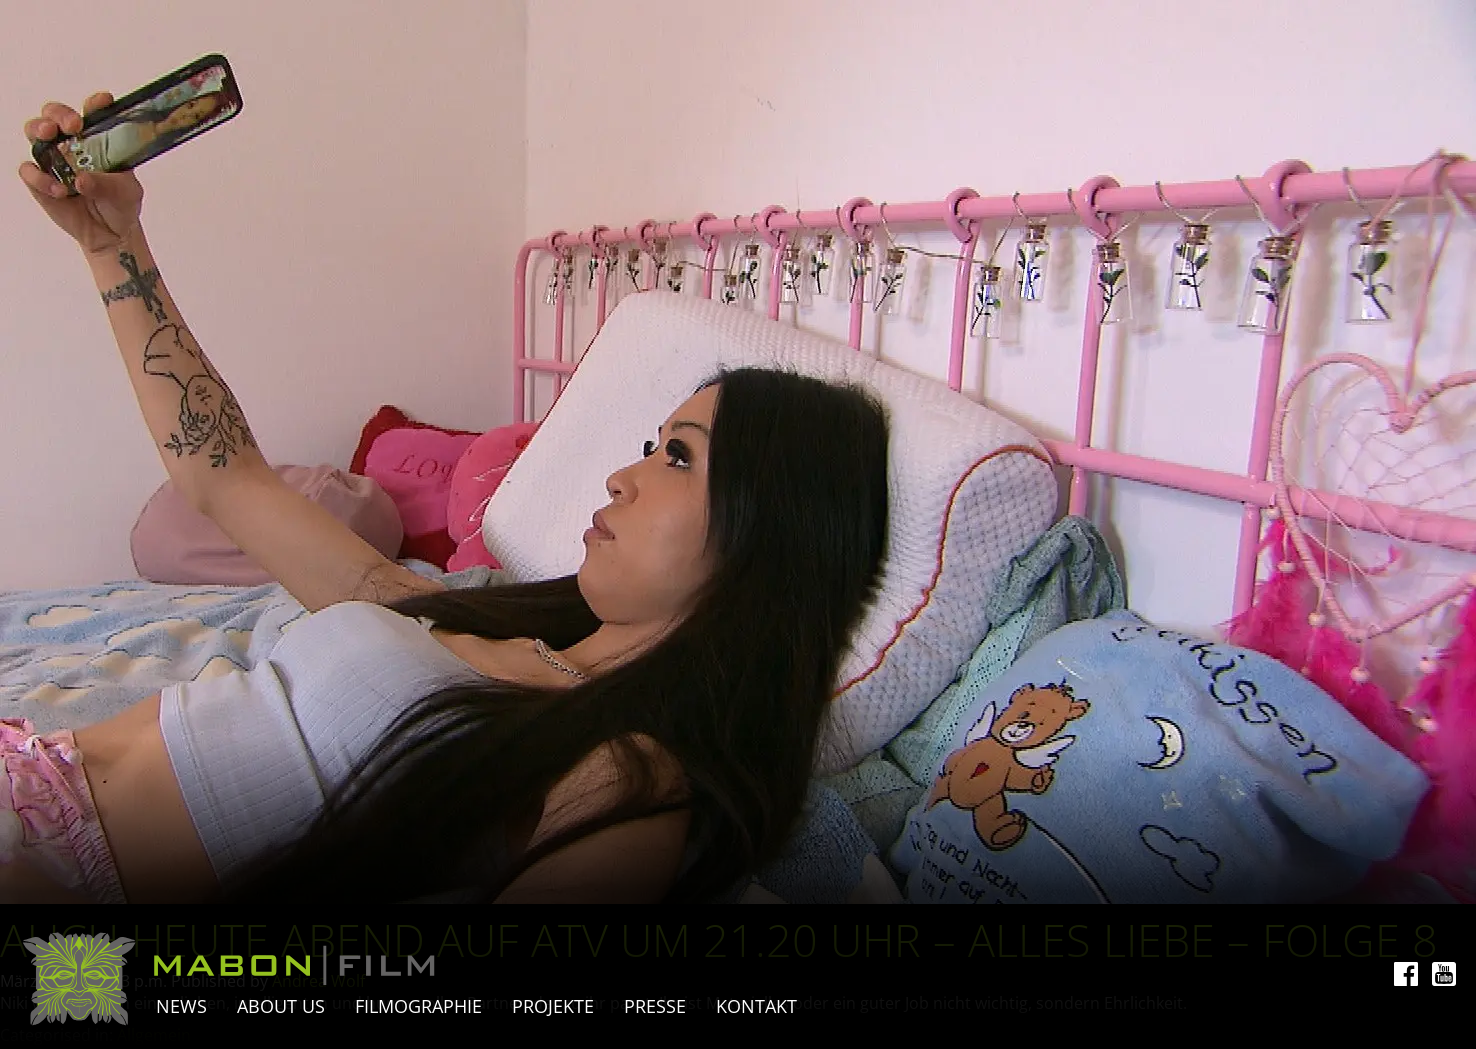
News (181, 1006)
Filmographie (418, 1006)
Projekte (553, 1006)
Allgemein (154, 1035)
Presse (655, 1006)
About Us (281, 1006)
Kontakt (756, 1006)
